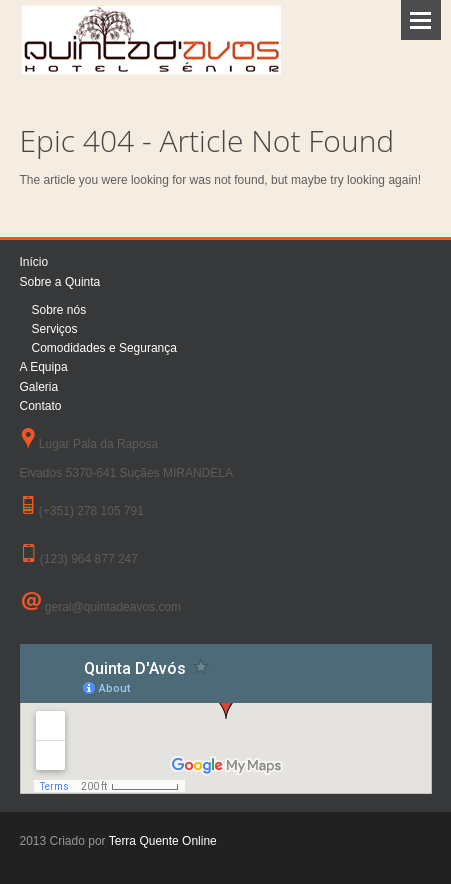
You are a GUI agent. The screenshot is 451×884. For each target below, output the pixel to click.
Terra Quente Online (163, 841)
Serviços (55, 329)
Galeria (39, 387)
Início (34, 262)
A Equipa (44, 367)
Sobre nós (59, 310)
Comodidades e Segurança (104, 348)
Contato (41, 406)
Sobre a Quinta (60, 282)
